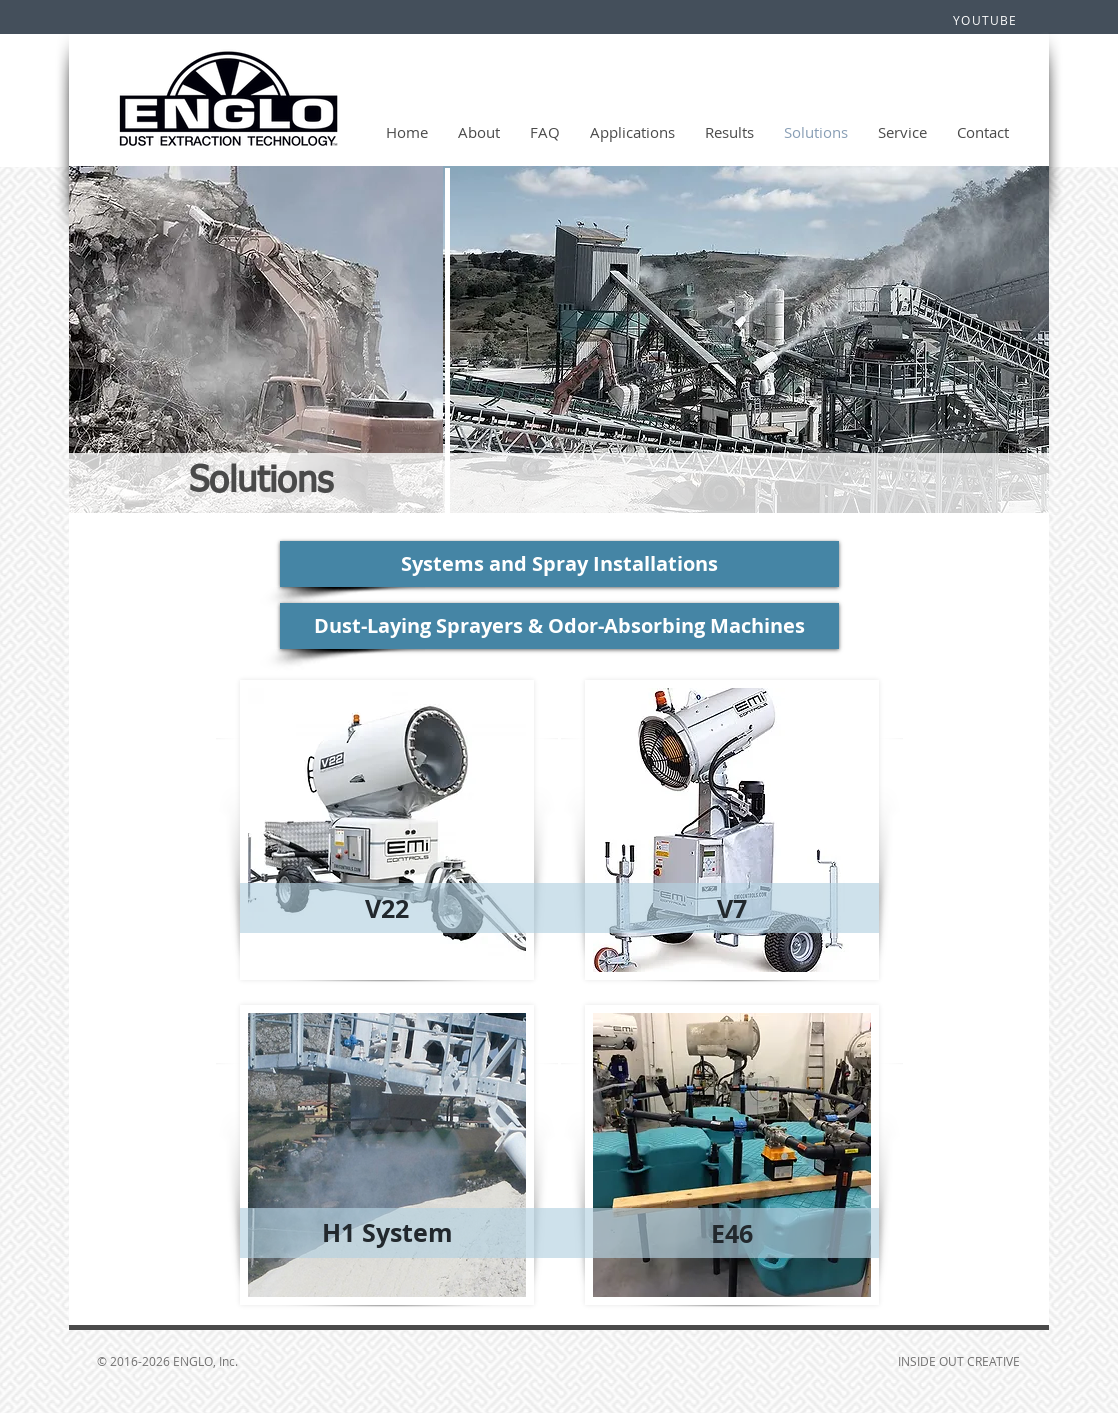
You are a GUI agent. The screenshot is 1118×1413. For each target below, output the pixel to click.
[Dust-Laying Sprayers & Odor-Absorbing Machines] (559, 626)
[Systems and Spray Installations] (559, 564)
